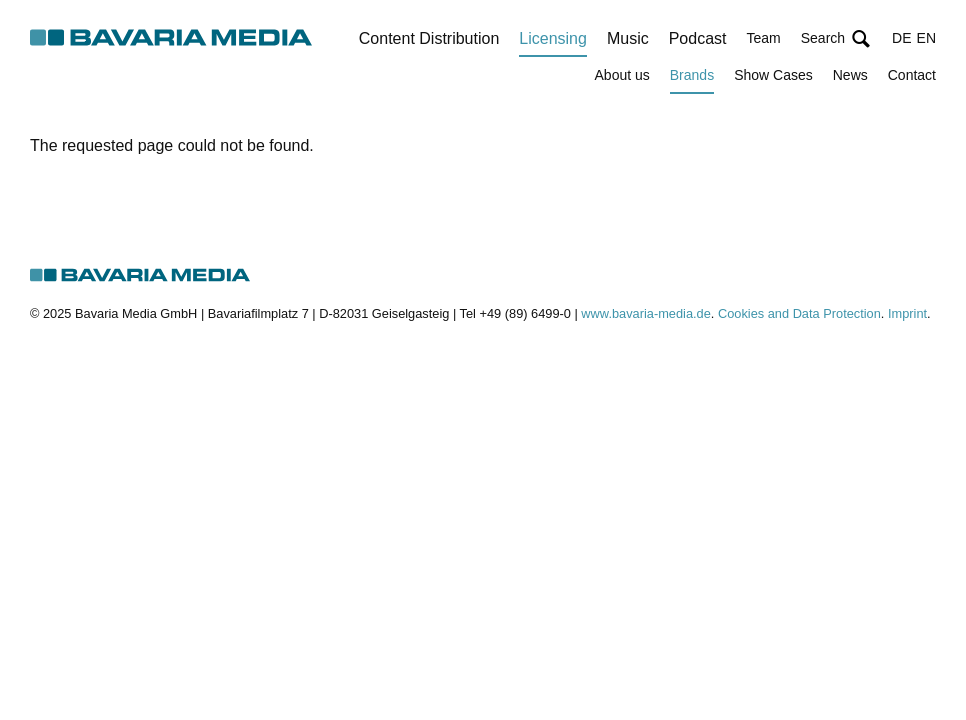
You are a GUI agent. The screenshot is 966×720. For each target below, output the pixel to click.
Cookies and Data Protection (799, 313)
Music (628, 38)
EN (926, 38)
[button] (836, 38)
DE (901, 38)
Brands (692, 75)
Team (764, 38)
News (850, 75)
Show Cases (773, 75)
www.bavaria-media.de (645, 313)
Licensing (553, 38)
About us (622, 75)
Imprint (907, 313)
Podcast (698, 38)
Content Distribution (429, 38)
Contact (912, 75)
